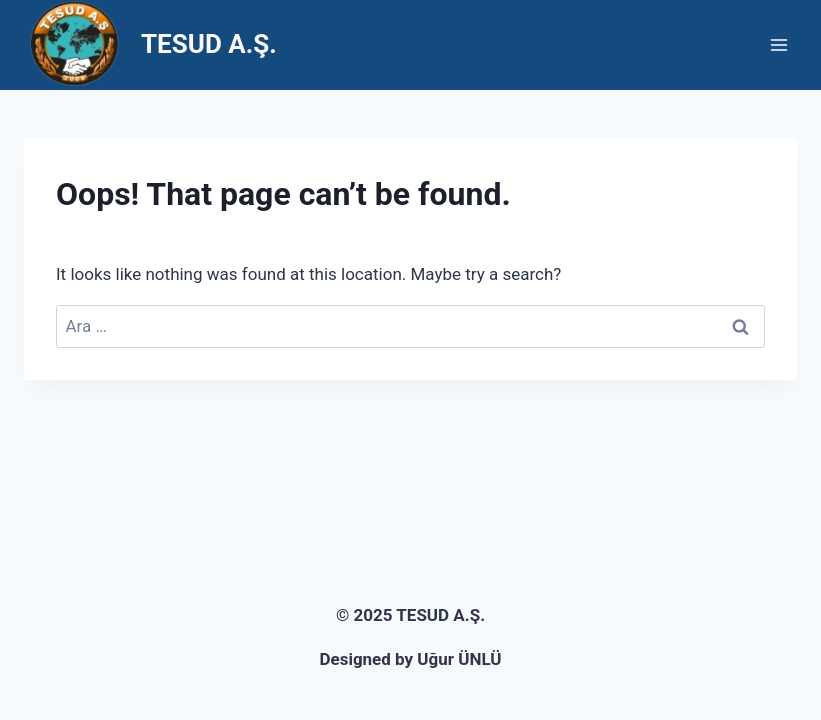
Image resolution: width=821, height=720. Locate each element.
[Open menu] (778, 44)
